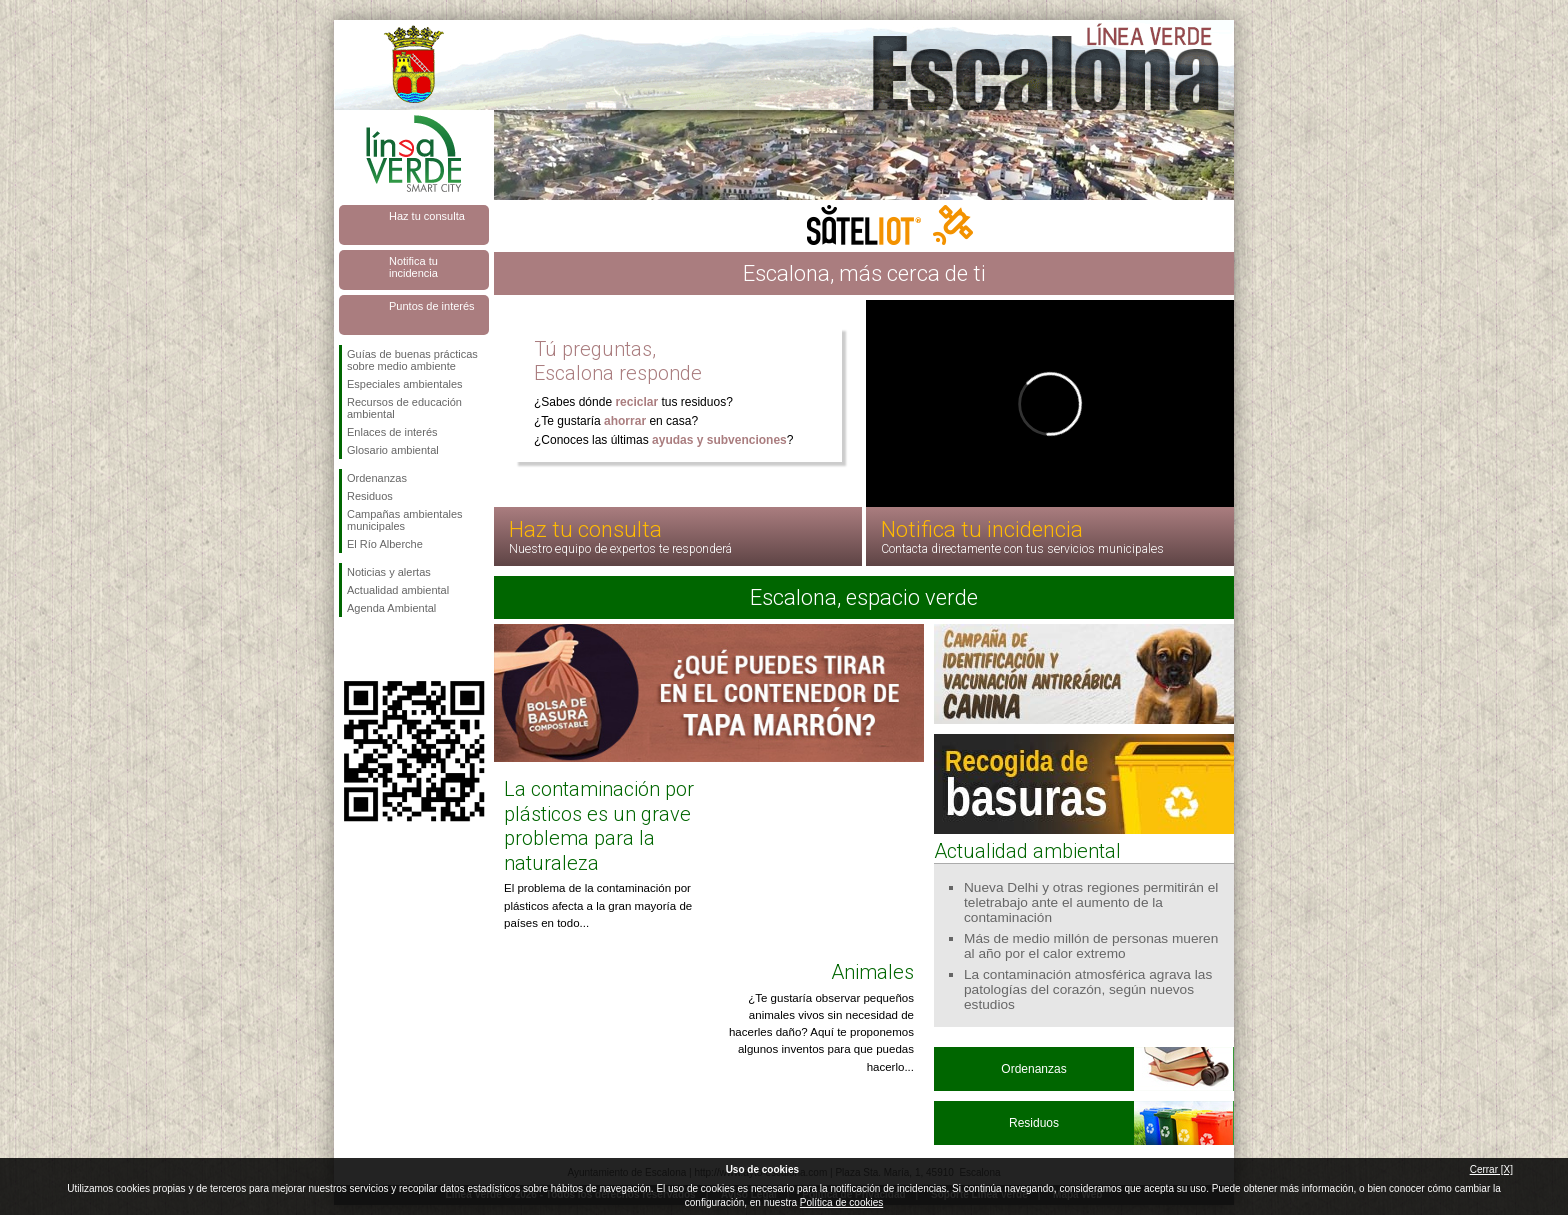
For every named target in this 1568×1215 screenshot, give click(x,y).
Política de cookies (841, 1202)
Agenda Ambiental (391, 608)
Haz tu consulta (427, 216)
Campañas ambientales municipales (405, 520)
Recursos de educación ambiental (404, 408)
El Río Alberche (385, 544)
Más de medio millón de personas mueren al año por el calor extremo (1091, 946)
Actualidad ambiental (398, 590)
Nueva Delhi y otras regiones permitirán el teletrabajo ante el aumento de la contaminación (1091, 902)
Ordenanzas (377, 478)
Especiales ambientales (405, 384)
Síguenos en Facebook (351, 649)
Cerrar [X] (1491, 1169)
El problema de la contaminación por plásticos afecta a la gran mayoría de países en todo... (598, 905)
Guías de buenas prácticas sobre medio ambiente (412, 360)
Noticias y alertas (389, 572)
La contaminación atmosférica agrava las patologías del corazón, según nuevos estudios (1088, 989)
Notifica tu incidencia (413, 267)
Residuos (370, 496)
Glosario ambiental (393, 450)
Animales (872, 972)
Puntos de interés (432, 306)
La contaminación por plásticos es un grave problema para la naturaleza (599, 825)
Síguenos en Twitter (384, 649)
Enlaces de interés (392, 432)
